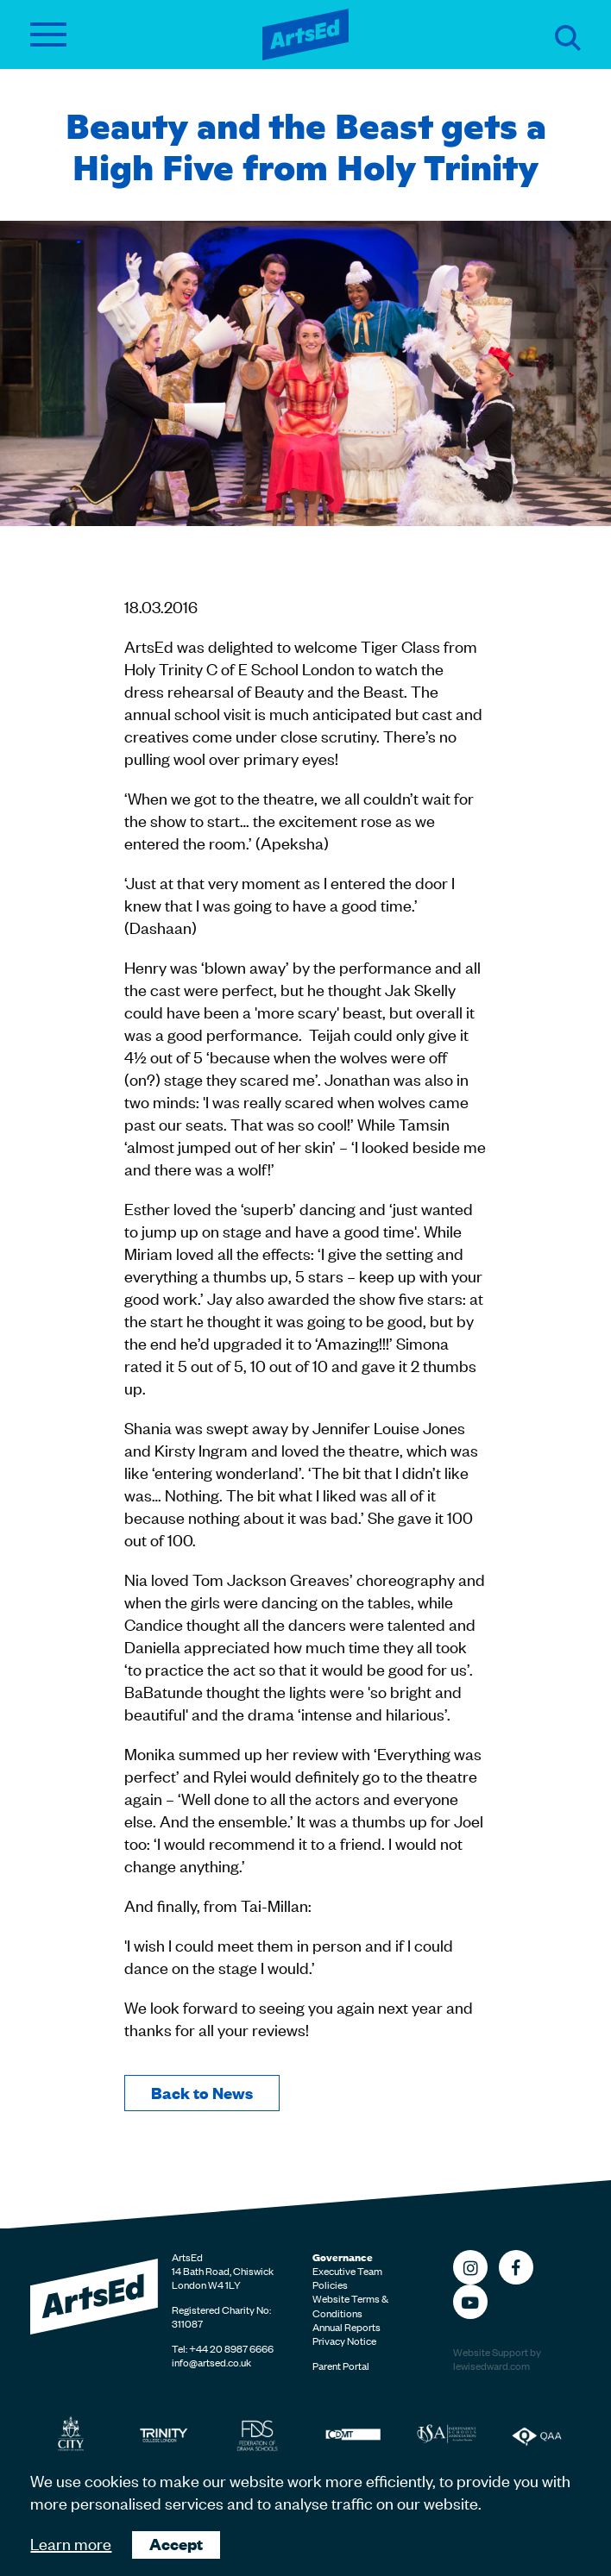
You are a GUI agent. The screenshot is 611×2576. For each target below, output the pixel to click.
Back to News (202, 2092)
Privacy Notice (344, 2340)
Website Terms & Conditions (350, 2305)
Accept (176, 2543)
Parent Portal (340, 2365)
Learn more (70, 2543)
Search (568, 38)
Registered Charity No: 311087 (221, 2316)
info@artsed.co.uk (211, 2362)
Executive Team (347, 2270)
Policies (330, 2284)
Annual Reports (346, 2327)
